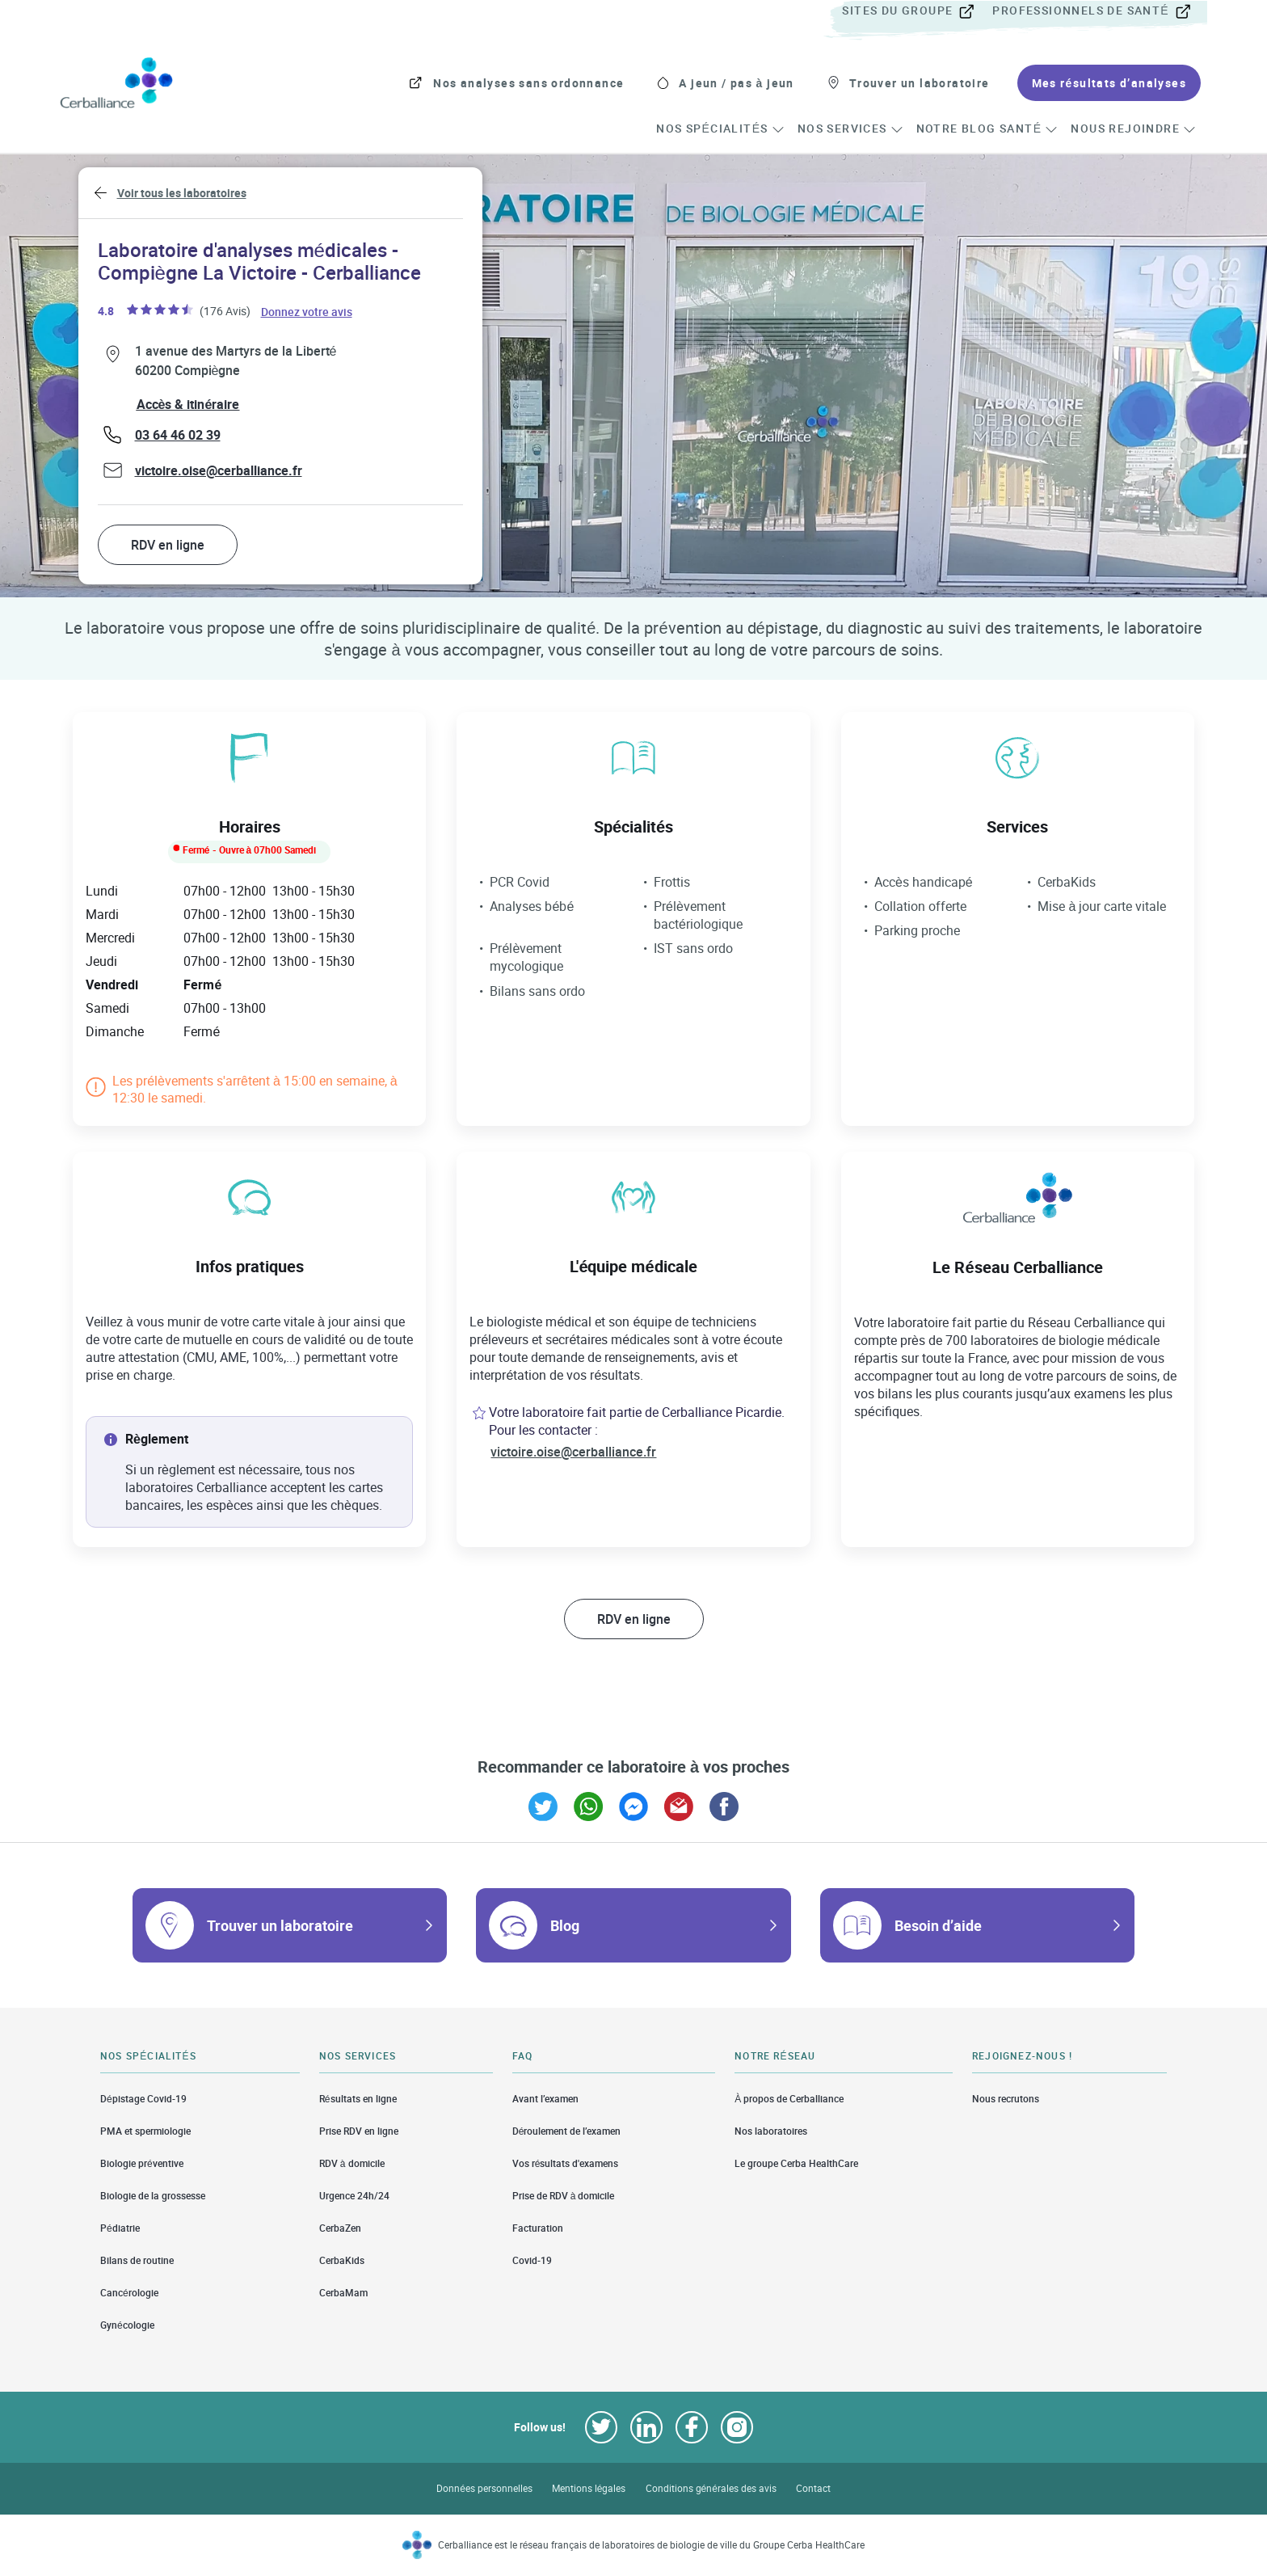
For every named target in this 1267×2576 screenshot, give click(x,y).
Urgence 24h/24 (354, 2196)
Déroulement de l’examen (566, 2131)
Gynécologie (127, 2325)
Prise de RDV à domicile (563, 2196)
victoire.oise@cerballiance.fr (218, 470)
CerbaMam (343, 2293)
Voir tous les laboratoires (181, 192)
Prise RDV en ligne (358, 2131)
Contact (813, 2488)
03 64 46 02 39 (178, 435)
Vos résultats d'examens (565, 2163)
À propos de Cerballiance (789, 2098)
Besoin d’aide (938, 1925)
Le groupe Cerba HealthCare (796, 2163)
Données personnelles (484, 2488)
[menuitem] (915, 11)
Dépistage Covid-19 (143, 2098)
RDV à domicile (352, 2163)
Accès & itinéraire (188, 404)
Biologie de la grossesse (152, 2196)
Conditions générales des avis (711, 2488)
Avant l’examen (545, 2098)
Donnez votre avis (307, 310)
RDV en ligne (167, 545)
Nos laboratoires (771, 2131)
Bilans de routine (137, 2260)
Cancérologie (129, 2293)
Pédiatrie (120, 2228)
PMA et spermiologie (145, 2131)
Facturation (537, 2228)
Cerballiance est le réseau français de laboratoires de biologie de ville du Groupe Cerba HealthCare (651, 2545)
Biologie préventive (141, 2163)
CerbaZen (340, 2228)
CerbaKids (341, 2260)
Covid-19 (532, 2260)
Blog (564, 1925)
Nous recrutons (1005, 2098)
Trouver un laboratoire (280, 1925)
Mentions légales (589, 2488)
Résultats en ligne (358, 2098)
